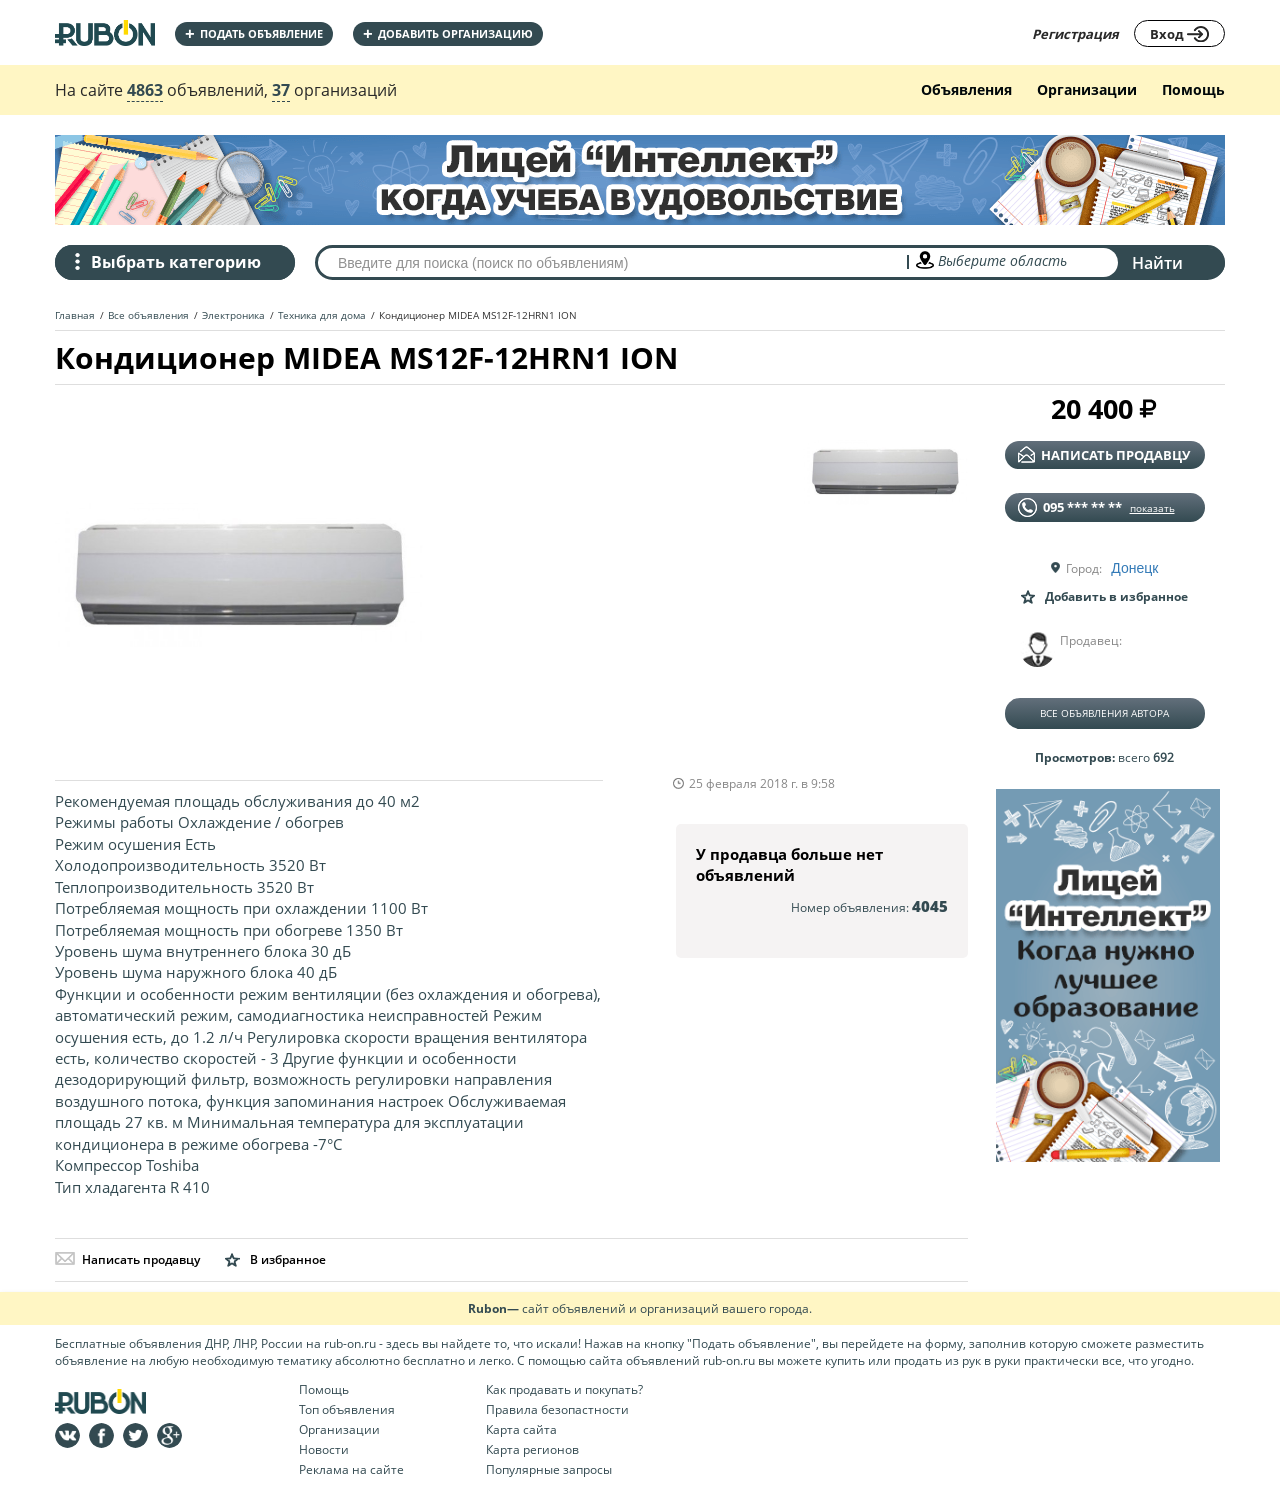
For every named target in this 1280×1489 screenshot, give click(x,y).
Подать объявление (254, 33)
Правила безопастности (557, 1409)
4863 (145, 90)
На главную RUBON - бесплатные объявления (105, 32)
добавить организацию (448, 33)
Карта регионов (532, 1449)
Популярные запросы (549, 1469)
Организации (1087, 89)
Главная (75, 315)
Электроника (233, 315)
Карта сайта (521, 1429)
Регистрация (1075, 34)
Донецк (1134, 568)
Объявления (966, 89)
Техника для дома (322, 315)
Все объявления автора (1104, 713)
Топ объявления (347, 1409)
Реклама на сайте (351, 1469)
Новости (324, 1449)
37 (281, 90)
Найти (1157, 263)
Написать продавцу (127, 1259)
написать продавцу (1104, 455)
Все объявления (148, 315)
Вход (1179, 34)
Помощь (1193, 89)
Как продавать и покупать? (564, 1389)
